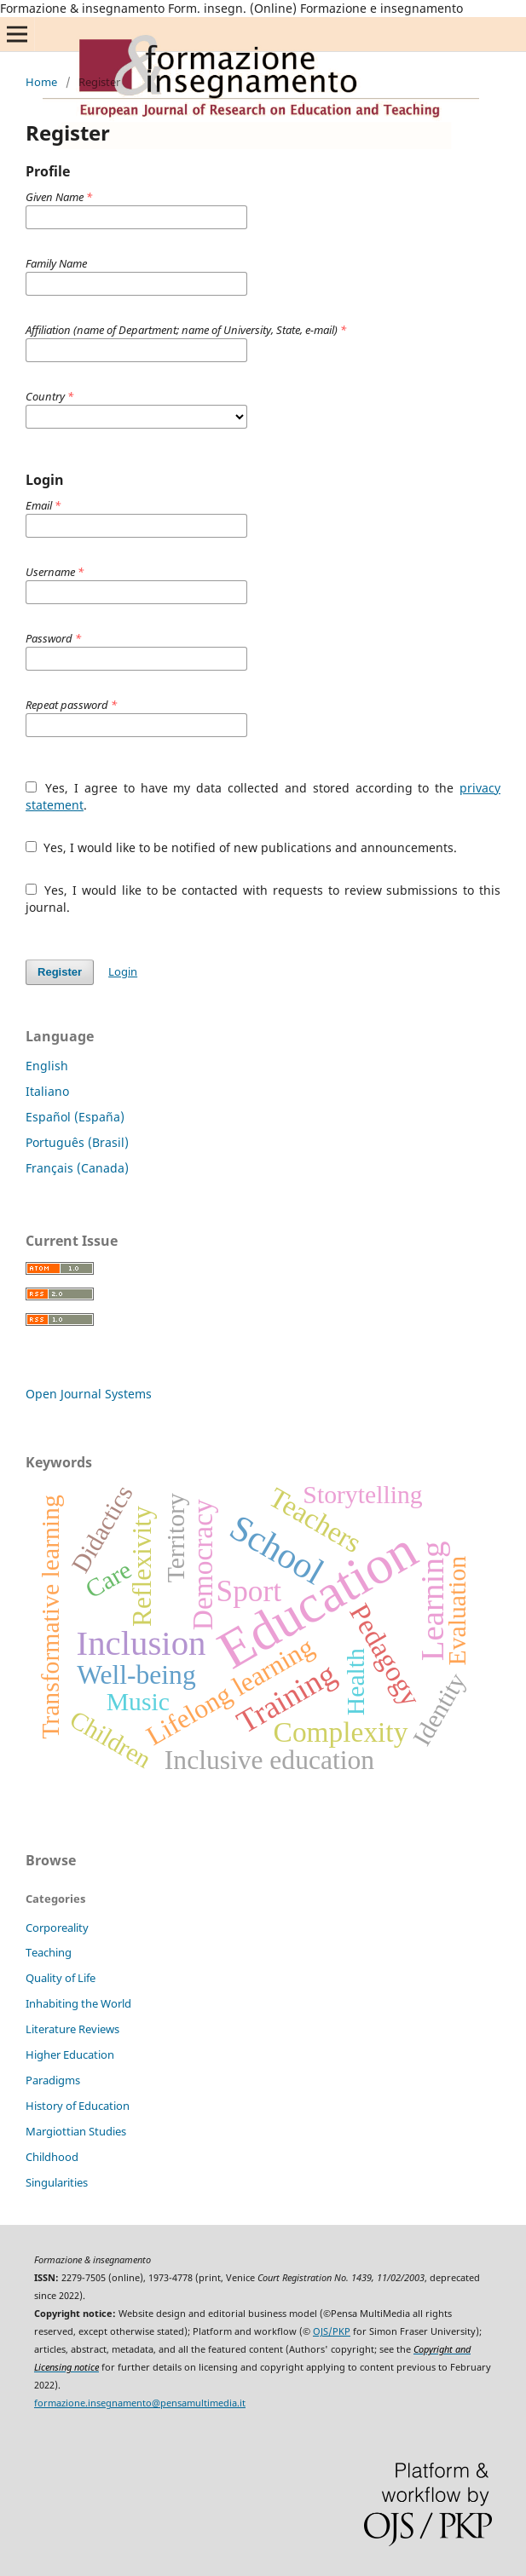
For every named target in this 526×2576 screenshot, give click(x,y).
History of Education (78, 2105)
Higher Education (70, 2054)
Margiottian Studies (76, 2131)
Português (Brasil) (77, 1142)
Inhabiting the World (78, 2003)
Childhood (52, 2156)
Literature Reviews (72, 2029)
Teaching (49, 1952)
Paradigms (53, 2080)
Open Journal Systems (89, 1394)
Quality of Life (60, 1977)
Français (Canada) (77, 1168)
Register (60, 971)
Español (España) (75, 1117)
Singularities (57, 2182)
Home (41, 81)
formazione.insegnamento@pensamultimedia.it (140, 2403)
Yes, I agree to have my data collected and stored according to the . (263, 796)
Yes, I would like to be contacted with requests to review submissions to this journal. (263, 898)
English (47, 1065)
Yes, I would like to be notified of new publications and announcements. (241, 847)
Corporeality (57, 1927)
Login (122, 971)
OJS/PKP (331, 2331)
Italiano (47, 1091)
